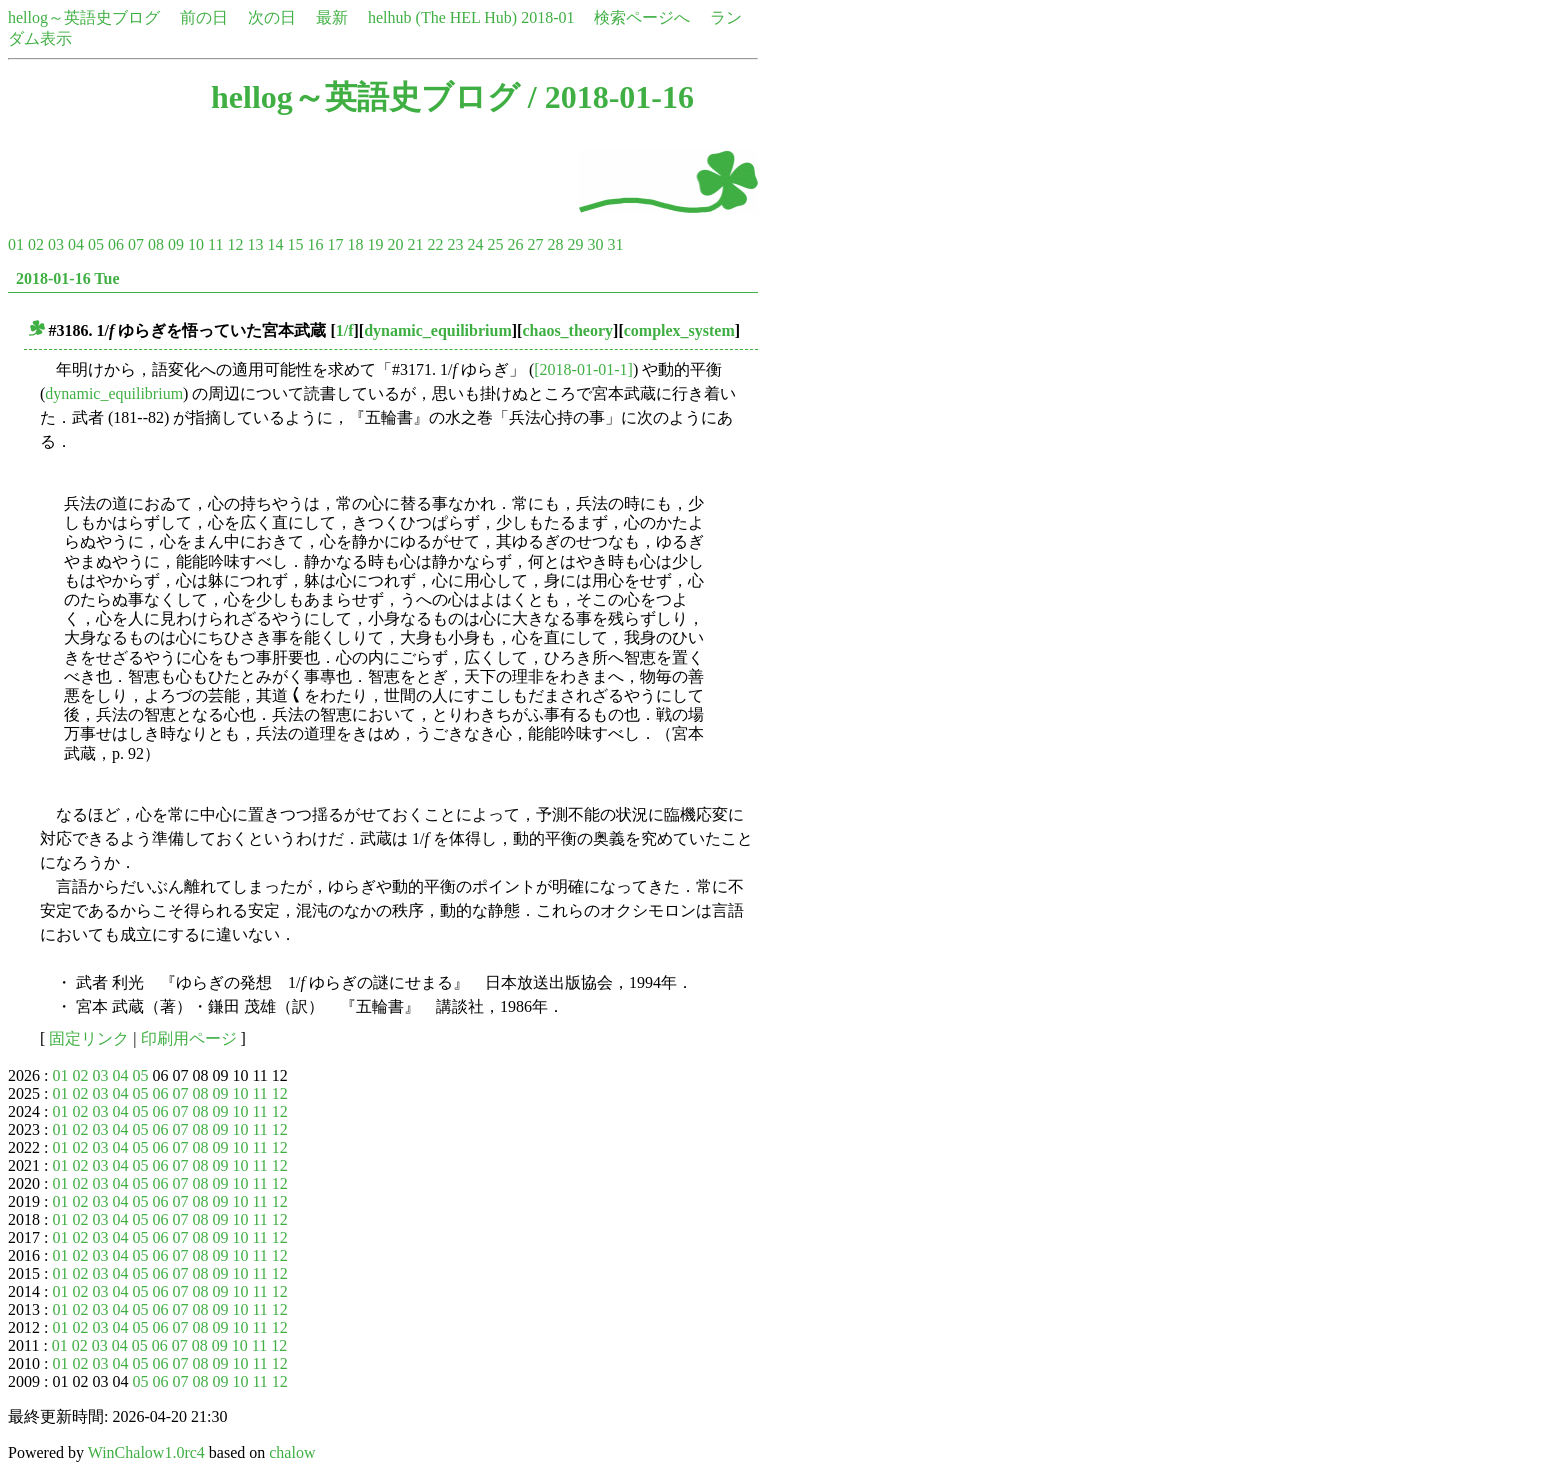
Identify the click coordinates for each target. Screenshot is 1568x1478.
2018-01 (547, 17)
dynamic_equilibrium (438, 330)
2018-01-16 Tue (68, 278)
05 (96, 244)
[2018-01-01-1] (583, 369)
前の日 (204, 17)
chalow (292, 1452)
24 (475, 244)
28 (555, 244)
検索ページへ (642, 17)
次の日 (272, 17)
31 (615, 244)
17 (335, 244)
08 (156, 244)
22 (435, 244)
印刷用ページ (189, 1038)
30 (595, 244)
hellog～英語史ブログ (84, 17)
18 (355, 244)
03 (56, 244)
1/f (345, 330)
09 (176, 244)
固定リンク (89, 1038)
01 (16, 244)
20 (395, 244)
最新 (332, 17)
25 (495, 244)
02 (36, 244)
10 (196, 244)
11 (215, 244)
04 (76, 244)
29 (575, 244)
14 (275, 244)
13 (255, 244)
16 (315, 244)
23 (455, 244)
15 (295, 244)
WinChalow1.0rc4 (146, 1452)
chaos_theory (567, 330)
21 (415, 244)
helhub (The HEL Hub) (442, 17)
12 (235, 244)
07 (136, 244)
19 (375, 244)
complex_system (679, 330)
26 (515, 244)
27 (535, 244)
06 (116, 244)
